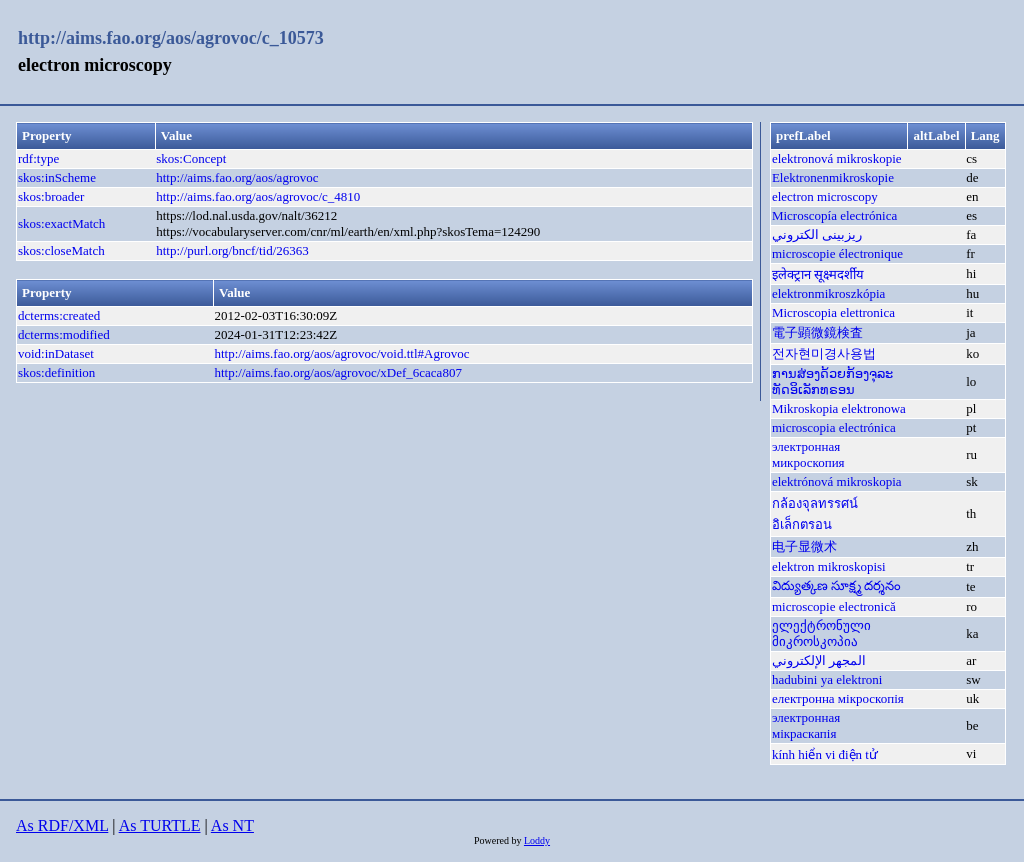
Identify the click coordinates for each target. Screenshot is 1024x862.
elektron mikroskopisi (829, 566)
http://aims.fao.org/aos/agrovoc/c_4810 (258, 196)
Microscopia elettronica (833, 312)
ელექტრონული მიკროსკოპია (821, 633)
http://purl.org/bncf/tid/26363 (232, 250)
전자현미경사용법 (824, 353)
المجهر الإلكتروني (819, 660)
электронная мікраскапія (806, 725)
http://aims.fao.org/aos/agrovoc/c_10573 (171, 38)
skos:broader (51, 196)
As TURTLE (160, 825)
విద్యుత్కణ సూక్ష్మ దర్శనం (837, 585)
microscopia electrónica (834, 427)
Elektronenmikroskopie (833, 177)
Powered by (499, 840)
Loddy (537, 840)
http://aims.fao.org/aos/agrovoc (237, 177)
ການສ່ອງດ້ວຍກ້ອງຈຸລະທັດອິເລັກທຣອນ (832, 381)
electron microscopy (825, 196)
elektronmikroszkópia (828, 293)
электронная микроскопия (808, 454)
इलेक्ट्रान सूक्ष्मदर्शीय (818, 274)
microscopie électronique (837, 253)
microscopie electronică (834, 606)
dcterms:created (59, 315)
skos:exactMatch (61, 223)
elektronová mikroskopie (837, 158)
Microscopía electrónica (834, 215)
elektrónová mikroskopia (837, 481)
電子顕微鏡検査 (817, 332)
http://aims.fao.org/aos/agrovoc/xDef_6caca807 (337, 372)
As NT (232, 825)
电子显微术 (804, 546)
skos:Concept (191, 158)
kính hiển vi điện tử (825, 754)
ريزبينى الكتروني (817, 234)
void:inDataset (56, 353)
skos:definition (56, 372)
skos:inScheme (57, 177)
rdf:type (38, 158)
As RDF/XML (62, 825)
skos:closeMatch (61, 250)
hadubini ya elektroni (827, 679)
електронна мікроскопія (838, 698)
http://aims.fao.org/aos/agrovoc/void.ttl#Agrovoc (341, 353)
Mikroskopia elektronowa (839, 408)
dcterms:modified (64, 334)
